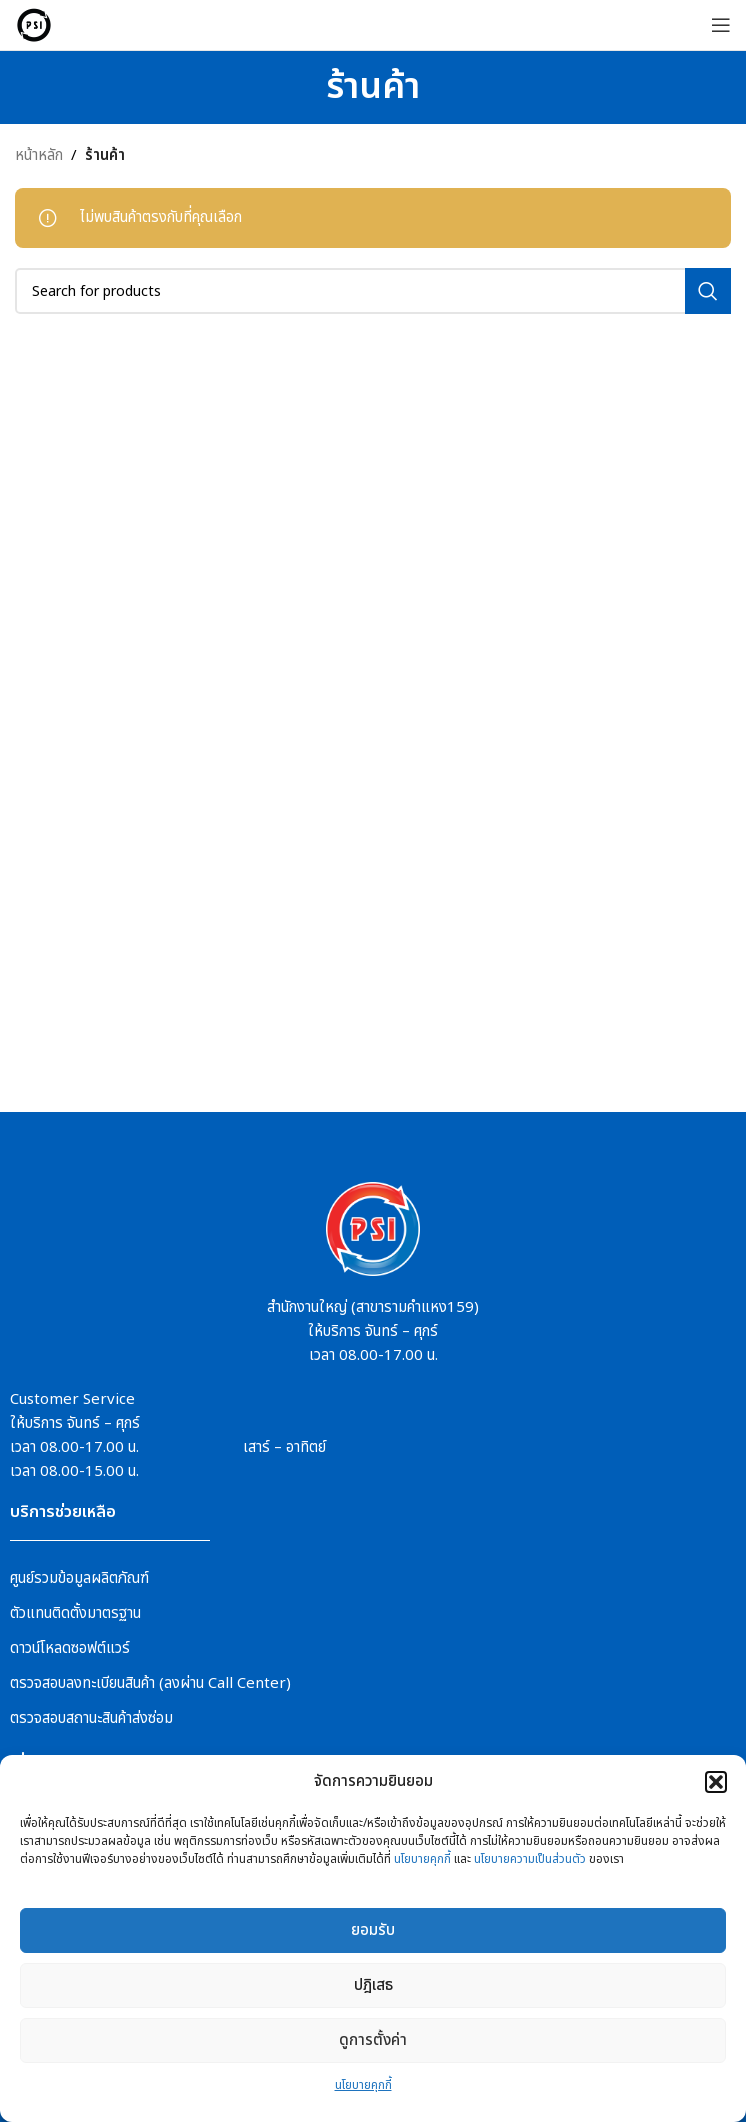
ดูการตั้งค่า (373, 2040)
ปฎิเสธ (373, 1985)
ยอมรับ (373, 1930)
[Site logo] (34, 24)
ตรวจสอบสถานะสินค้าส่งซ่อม (91, 1718)
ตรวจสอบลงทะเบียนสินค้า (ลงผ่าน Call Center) (150, 1683)
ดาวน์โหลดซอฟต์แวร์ (70, 1648)
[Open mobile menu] (721, 25)
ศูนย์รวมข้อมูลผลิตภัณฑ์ (79, 1578)
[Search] (373, 291)
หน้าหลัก (39, 155)
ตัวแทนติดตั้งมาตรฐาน (75, 1613)
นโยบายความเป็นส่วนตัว (530, 1859)
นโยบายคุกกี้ (422, 1859)
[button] (716, 1782)
